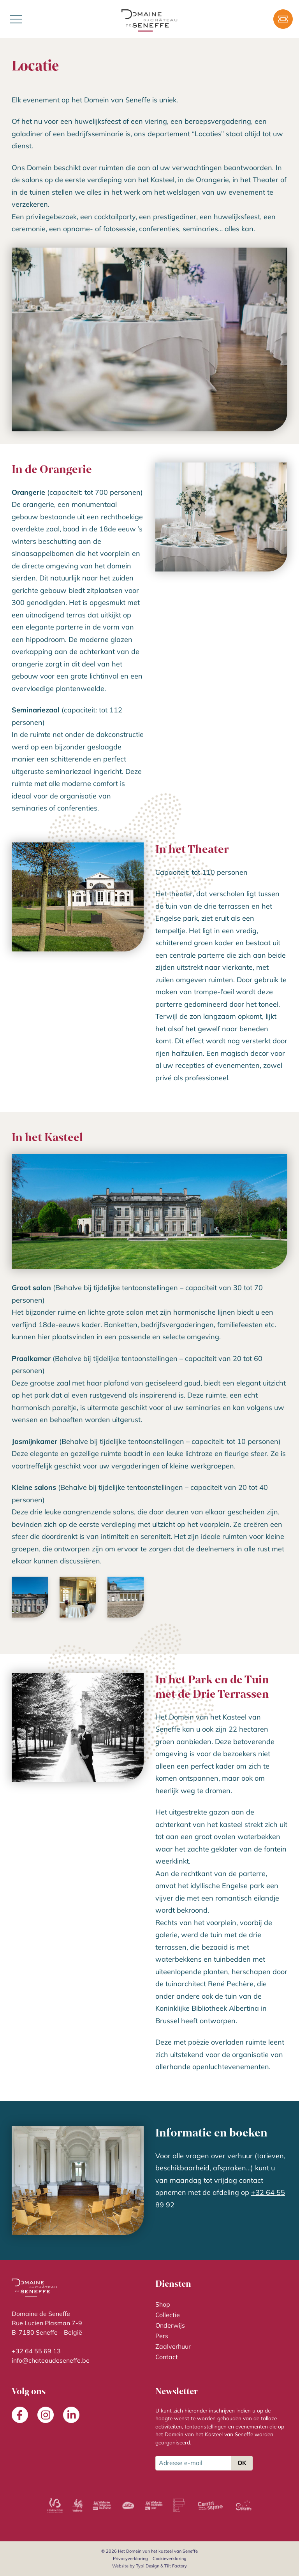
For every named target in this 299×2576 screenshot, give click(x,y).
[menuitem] (221, 2304)
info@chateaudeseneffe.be (51, 2360)
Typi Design (147, 2566)
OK (241, 2463)
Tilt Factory (175, 2566)
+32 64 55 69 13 (36, 2351)
